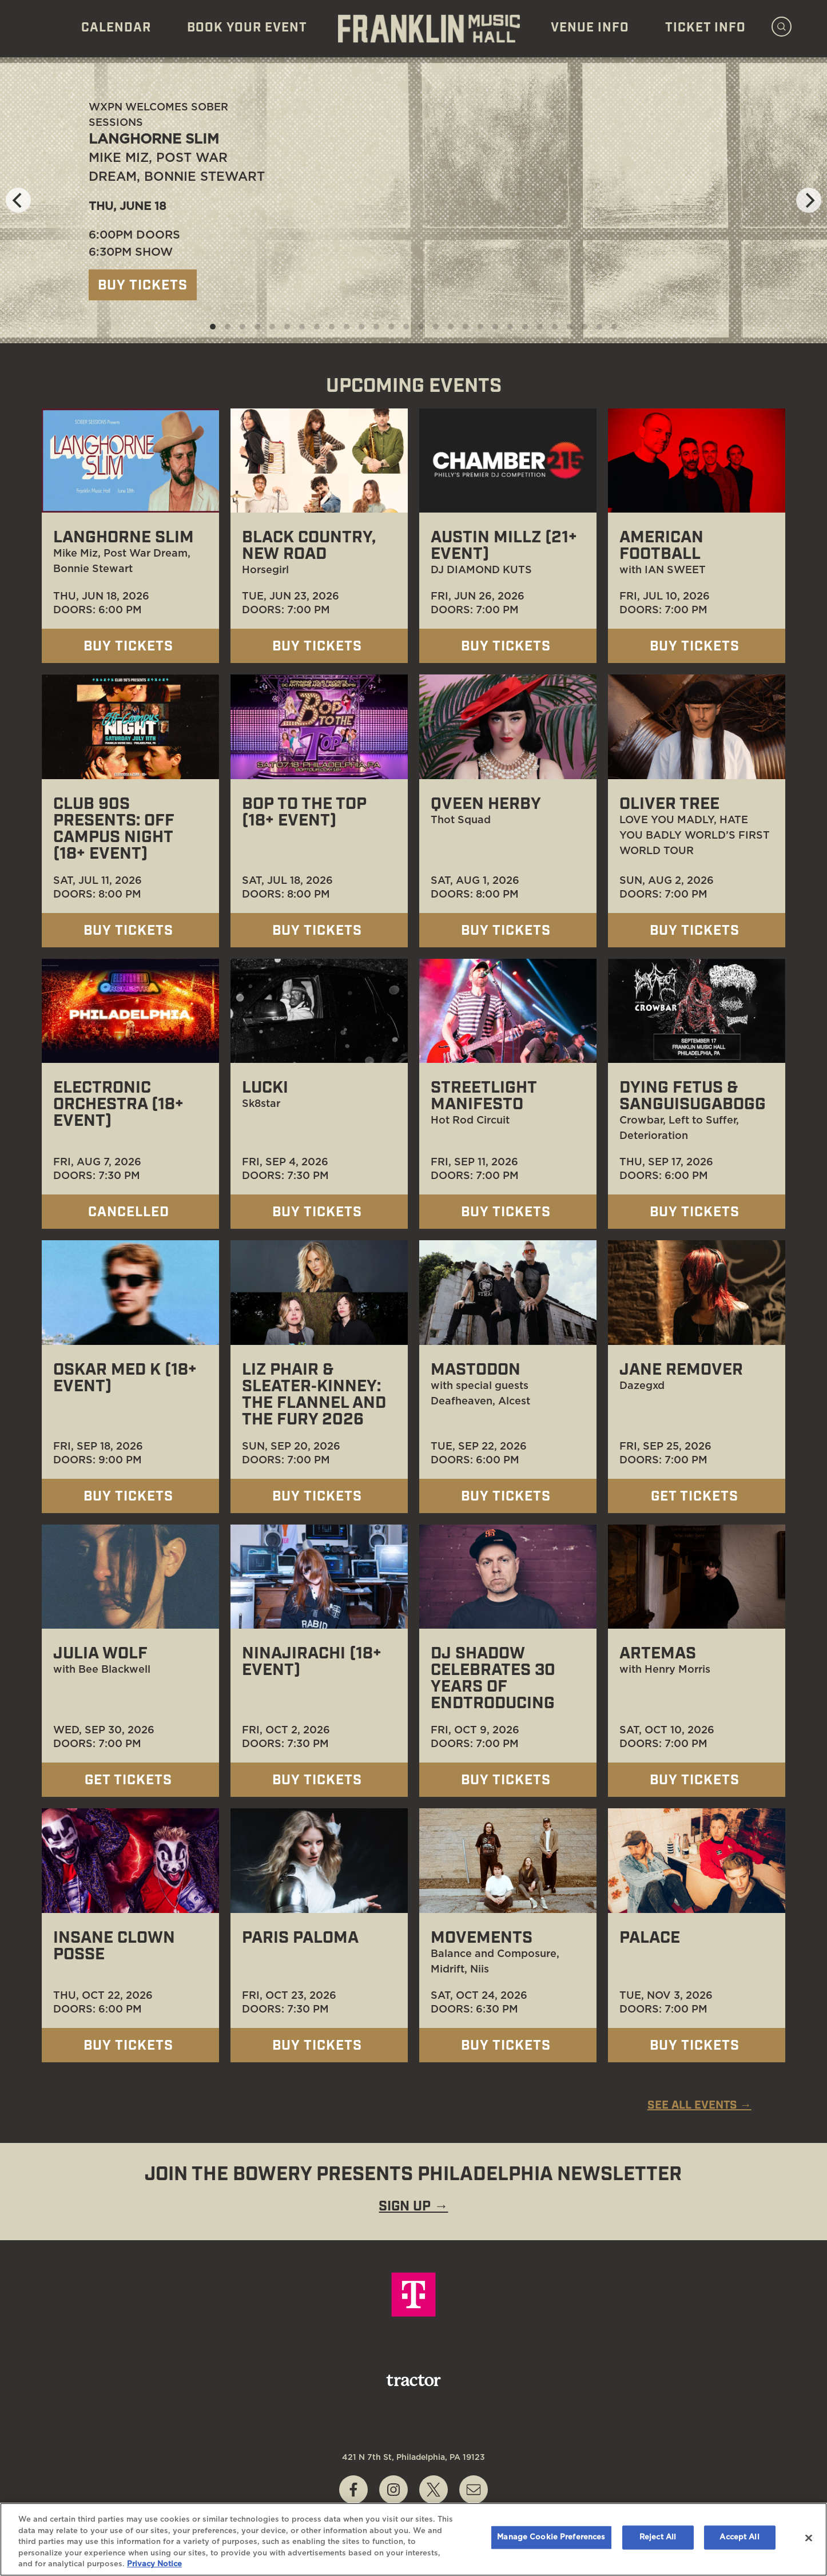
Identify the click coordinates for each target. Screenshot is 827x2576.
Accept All (739, 2537)
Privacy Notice (154, 2564)
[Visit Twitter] (433, 2489)
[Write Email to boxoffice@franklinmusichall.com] (473, 2489)
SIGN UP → (413, 2207)
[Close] (808, 2538)
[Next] (808, 200)
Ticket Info (705, 28)
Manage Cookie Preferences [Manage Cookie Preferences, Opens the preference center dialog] (551, 2537)
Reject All (657, 2537)
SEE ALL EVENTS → (699, 2105)
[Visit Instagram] (393, 2489)
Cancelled (130, 1213)
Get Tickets (696, 1497)
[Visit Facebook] (353, 2489)
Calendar (116, 28)
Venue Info (590, 28)
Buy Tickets (143, 286)
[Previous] (18, 200)
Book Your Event (247, 28)
